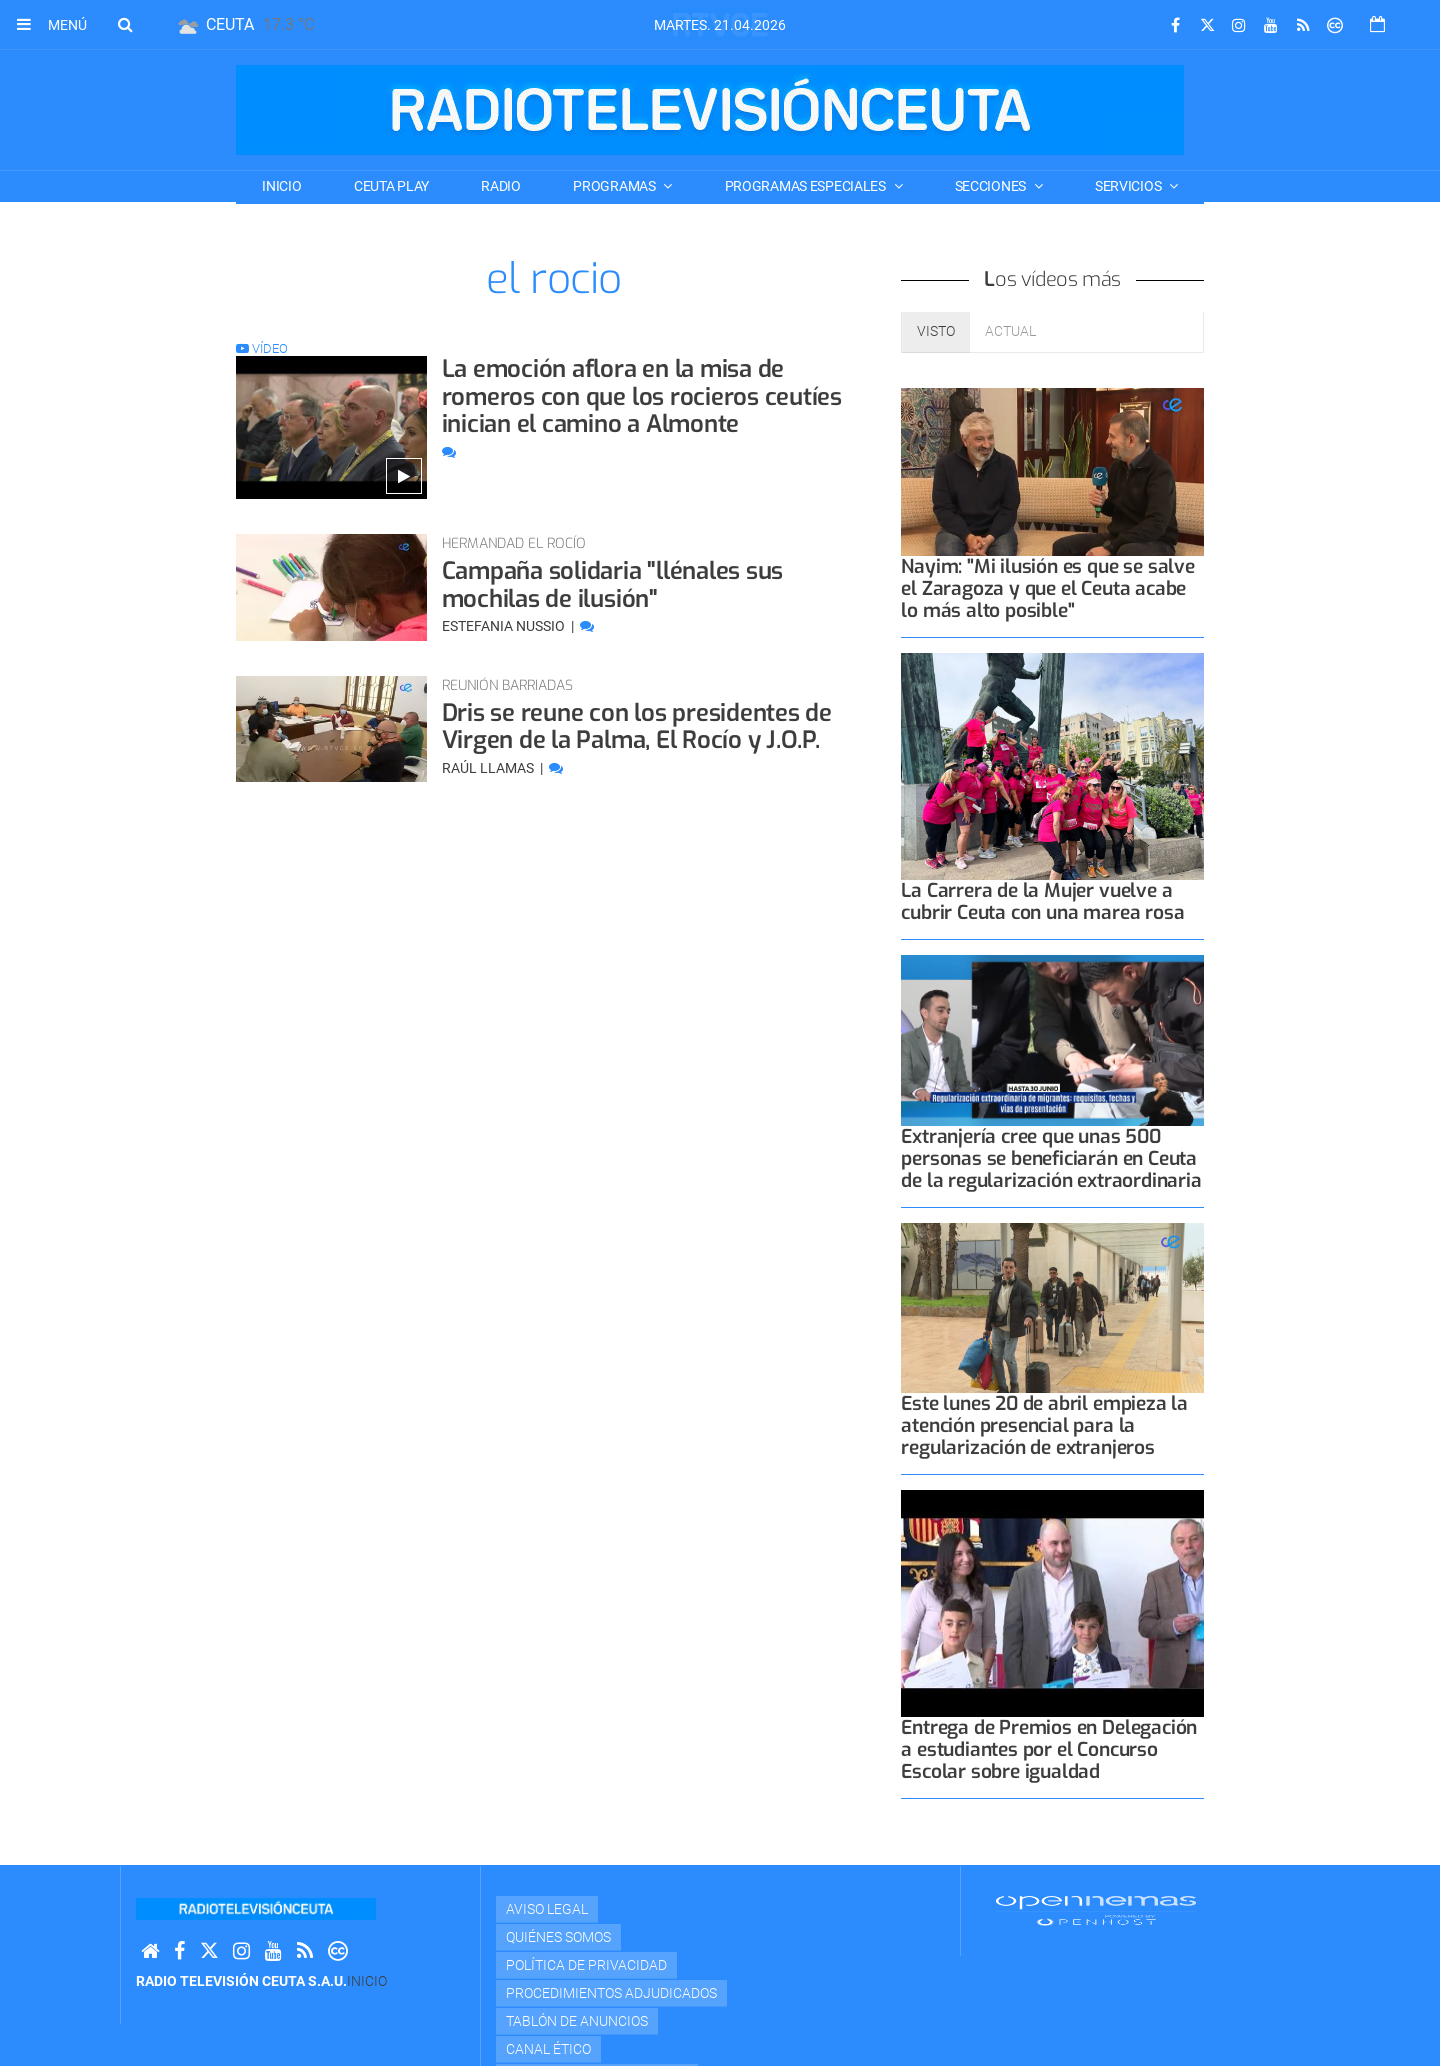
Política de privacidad (586, 1965)
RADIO (501, 186)
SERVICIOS (1129, 186)
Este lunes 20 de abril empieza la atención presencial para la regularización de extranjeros (1044, 1425)
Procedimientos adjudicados (611, 1993)
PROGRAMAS (615, 186)
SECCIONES (992, 186)
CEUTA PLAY (391, 186)
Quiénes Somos (558, 1937)
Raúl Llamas (489, 768)
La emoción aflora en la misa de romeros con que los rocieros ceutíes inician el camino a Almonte (642, 396)
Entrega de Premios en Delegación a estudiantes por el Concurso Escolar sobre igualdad (1049, 1749)
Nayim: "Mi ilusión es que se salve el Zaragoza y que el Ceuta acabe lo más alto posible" (1047, 588)
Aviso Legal (547, 1909)
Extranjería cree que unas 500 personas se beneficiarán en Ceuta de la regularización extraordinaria (1051, 1158)
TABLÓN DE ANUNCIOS (577, 2021)
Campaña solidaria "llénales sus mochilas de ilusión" (613, 585)
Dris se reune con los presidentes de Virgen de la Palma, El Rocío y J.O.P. (637, 727)
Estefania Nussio (505, 626)
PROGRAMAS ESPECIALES (807, 186)
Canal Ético (548, 2049)
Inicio (281, 186)
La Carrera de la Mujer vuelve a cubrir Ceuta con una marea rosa (1042, 901)
